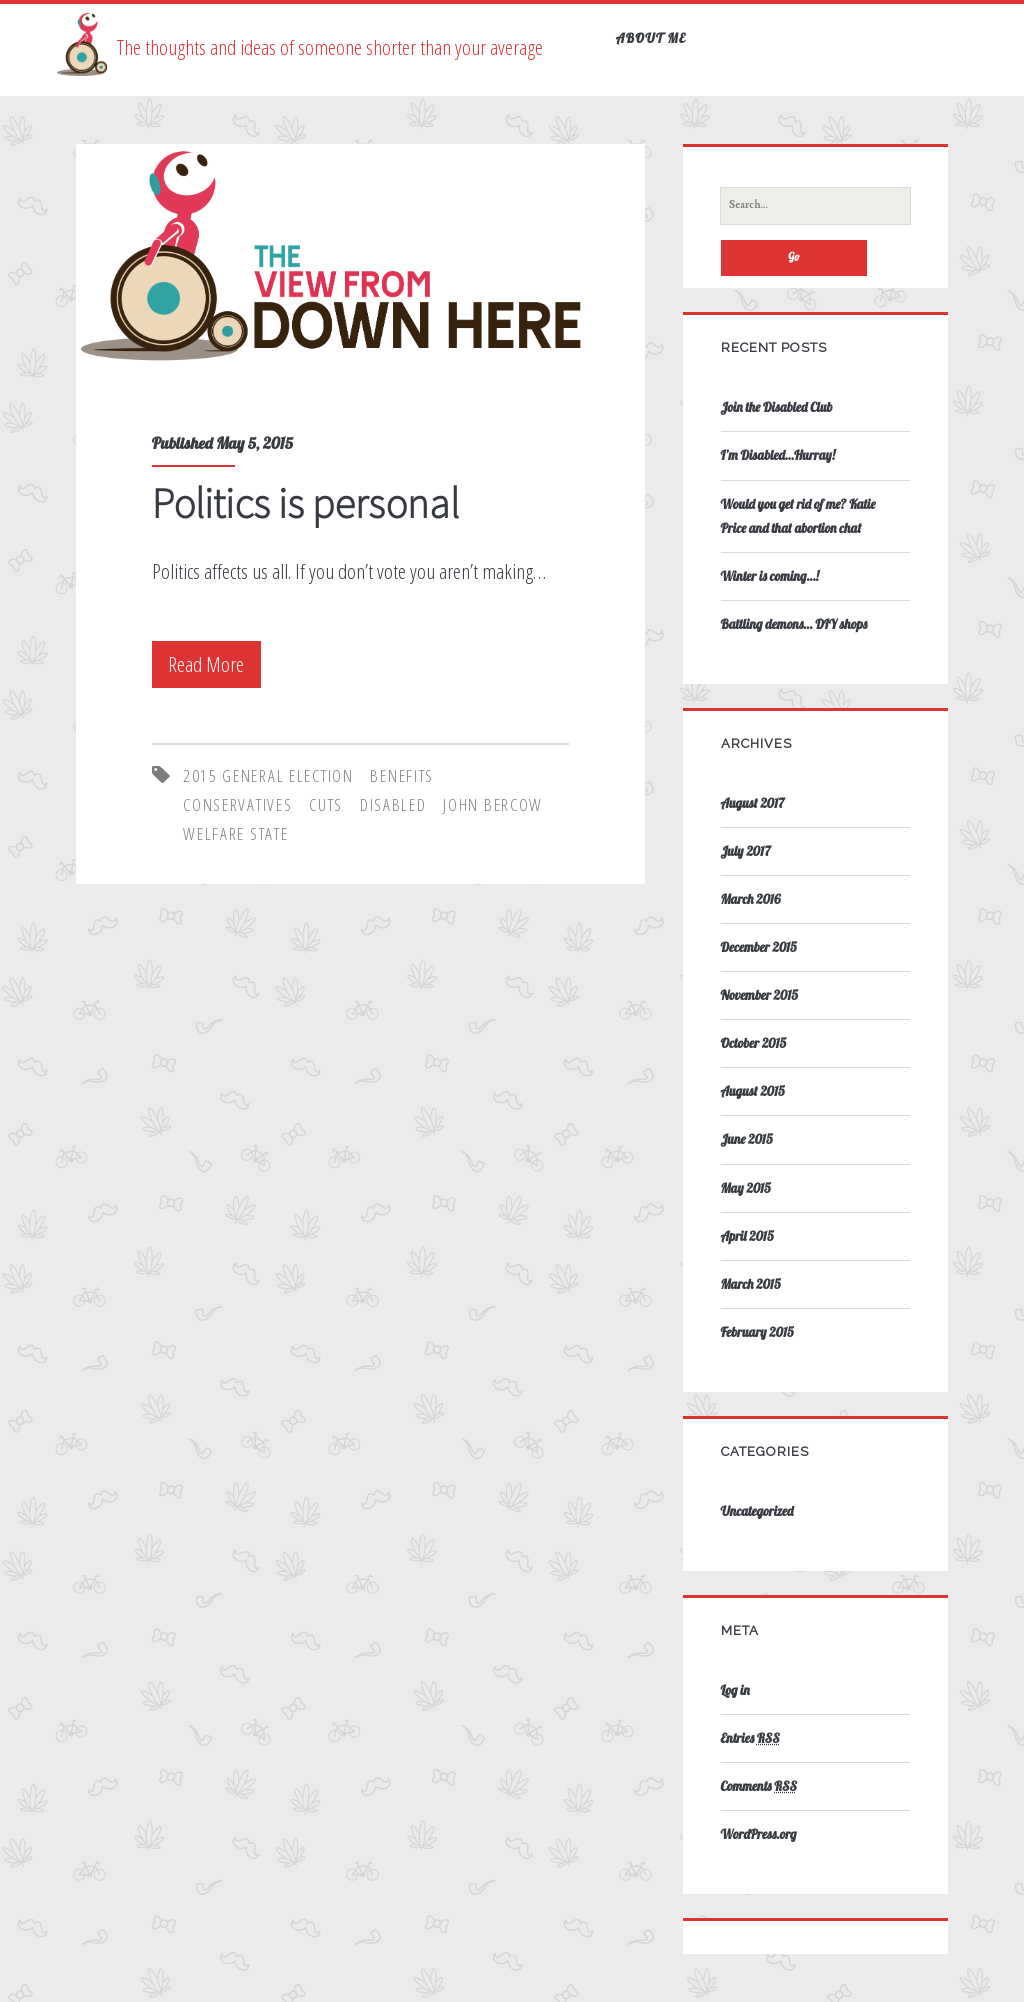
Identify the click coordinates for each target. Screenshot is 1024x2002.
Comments (759, 1786)
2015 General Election (268, 775)
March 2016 (751, 899)
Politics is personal (305, 503)
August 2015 (753, 1091)
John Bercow (493, 804)
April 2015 (747, 1236)
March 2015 (751, 1284)
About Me (651, 38)
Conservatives (237, 804)
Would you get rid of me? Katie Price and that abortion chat (798, 516)
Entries (750, 1738)
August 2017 (753, 803)
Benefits (402, 775)
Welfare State (235, 833)
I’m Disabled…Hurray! (778, 455)
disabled (393, 804)
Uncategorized (757, 1511)
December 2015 (759, 947)
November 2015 (759, 995)
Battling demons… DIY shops (794, 624)
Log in (735, 1690)
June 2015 (747, 1139)
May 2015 (746, 1188)
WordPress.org (759, 1834)
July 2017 (746, 851)
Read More (211, 664)
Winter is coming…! (770, 576)
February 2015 (757, 1332)
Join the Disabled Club (777, 407)
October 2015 (754, 1043)
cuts (326, 804)
